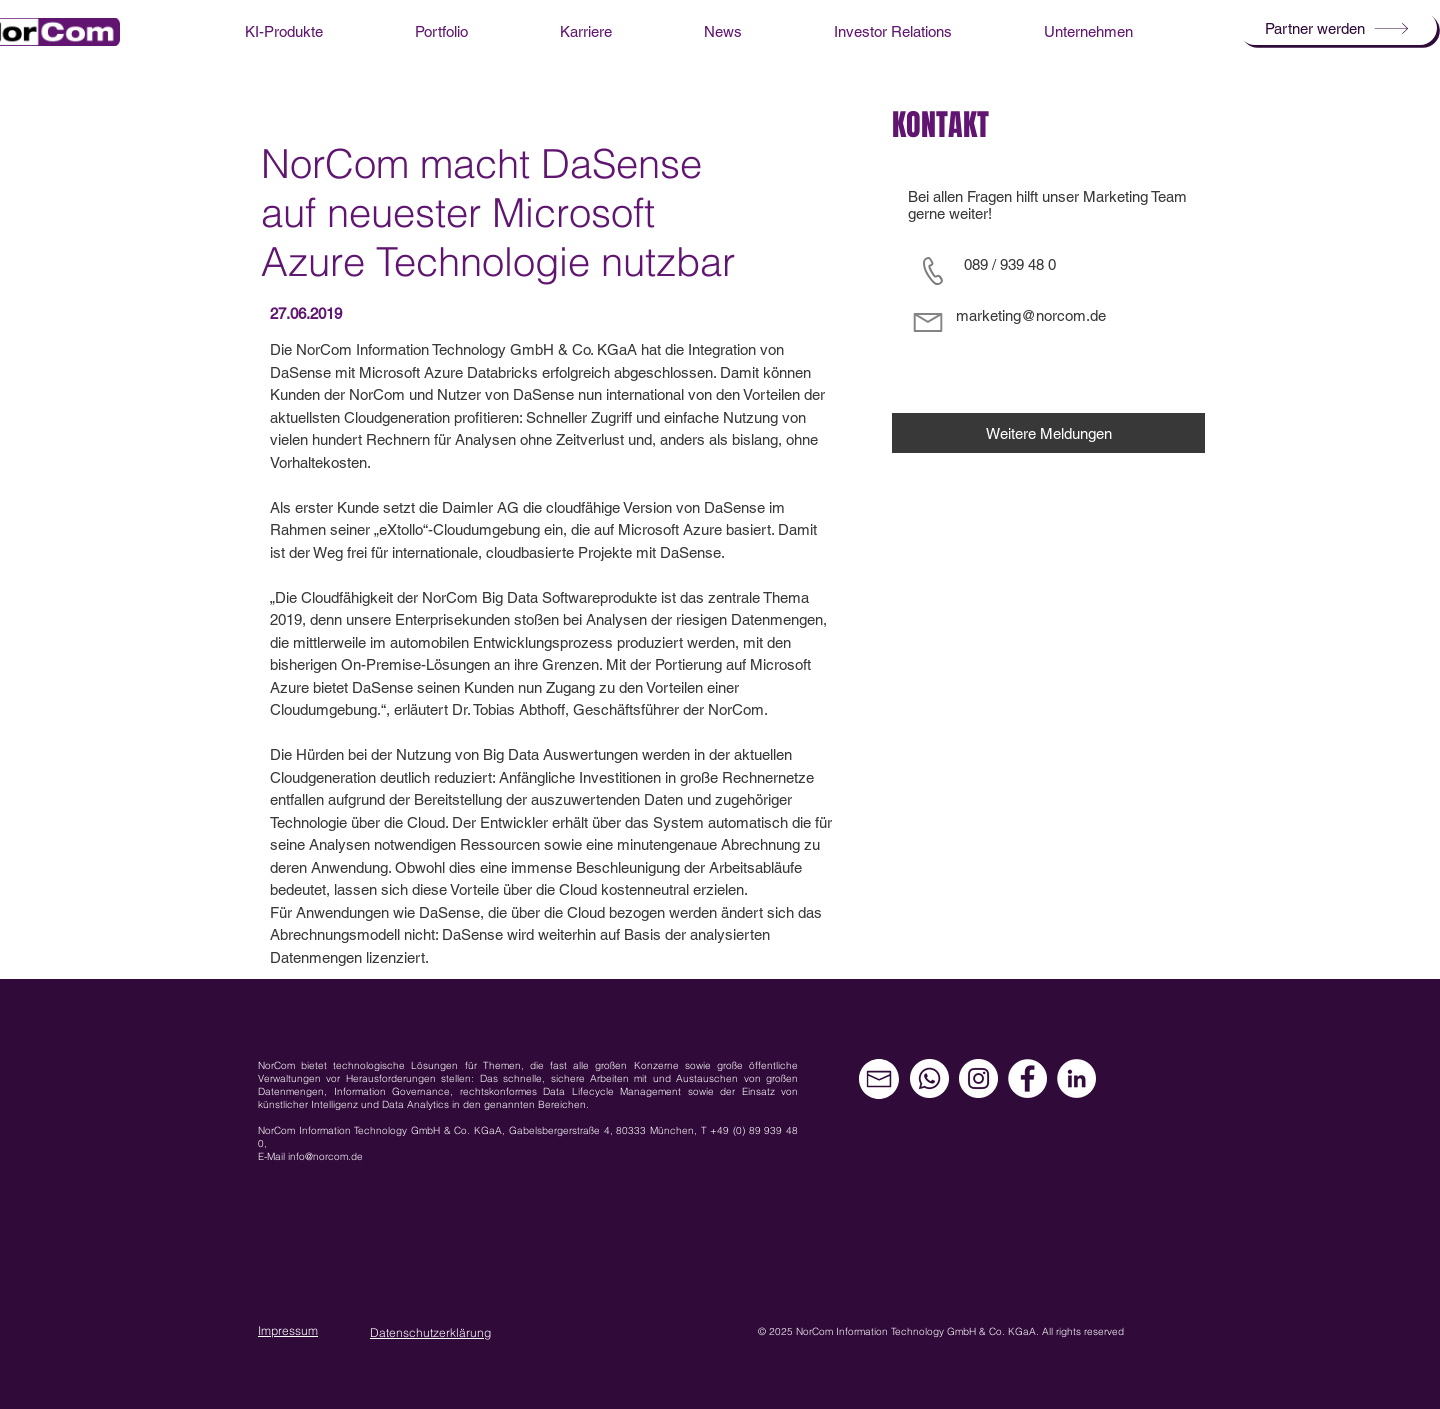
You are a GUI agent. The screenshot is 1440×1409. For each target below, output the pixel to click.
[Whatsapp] (929, 1078)
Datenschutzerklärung (430, 1332)
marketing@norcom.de (1031, 315)
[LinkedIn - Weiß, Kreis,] (1076, 1078)
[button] (1337, 28)
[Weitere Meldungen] (1048, 433)
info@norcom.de (325, 1156)
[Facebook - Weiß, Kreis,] (1027, 1078)
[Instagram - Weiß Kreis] (978, 1078)
